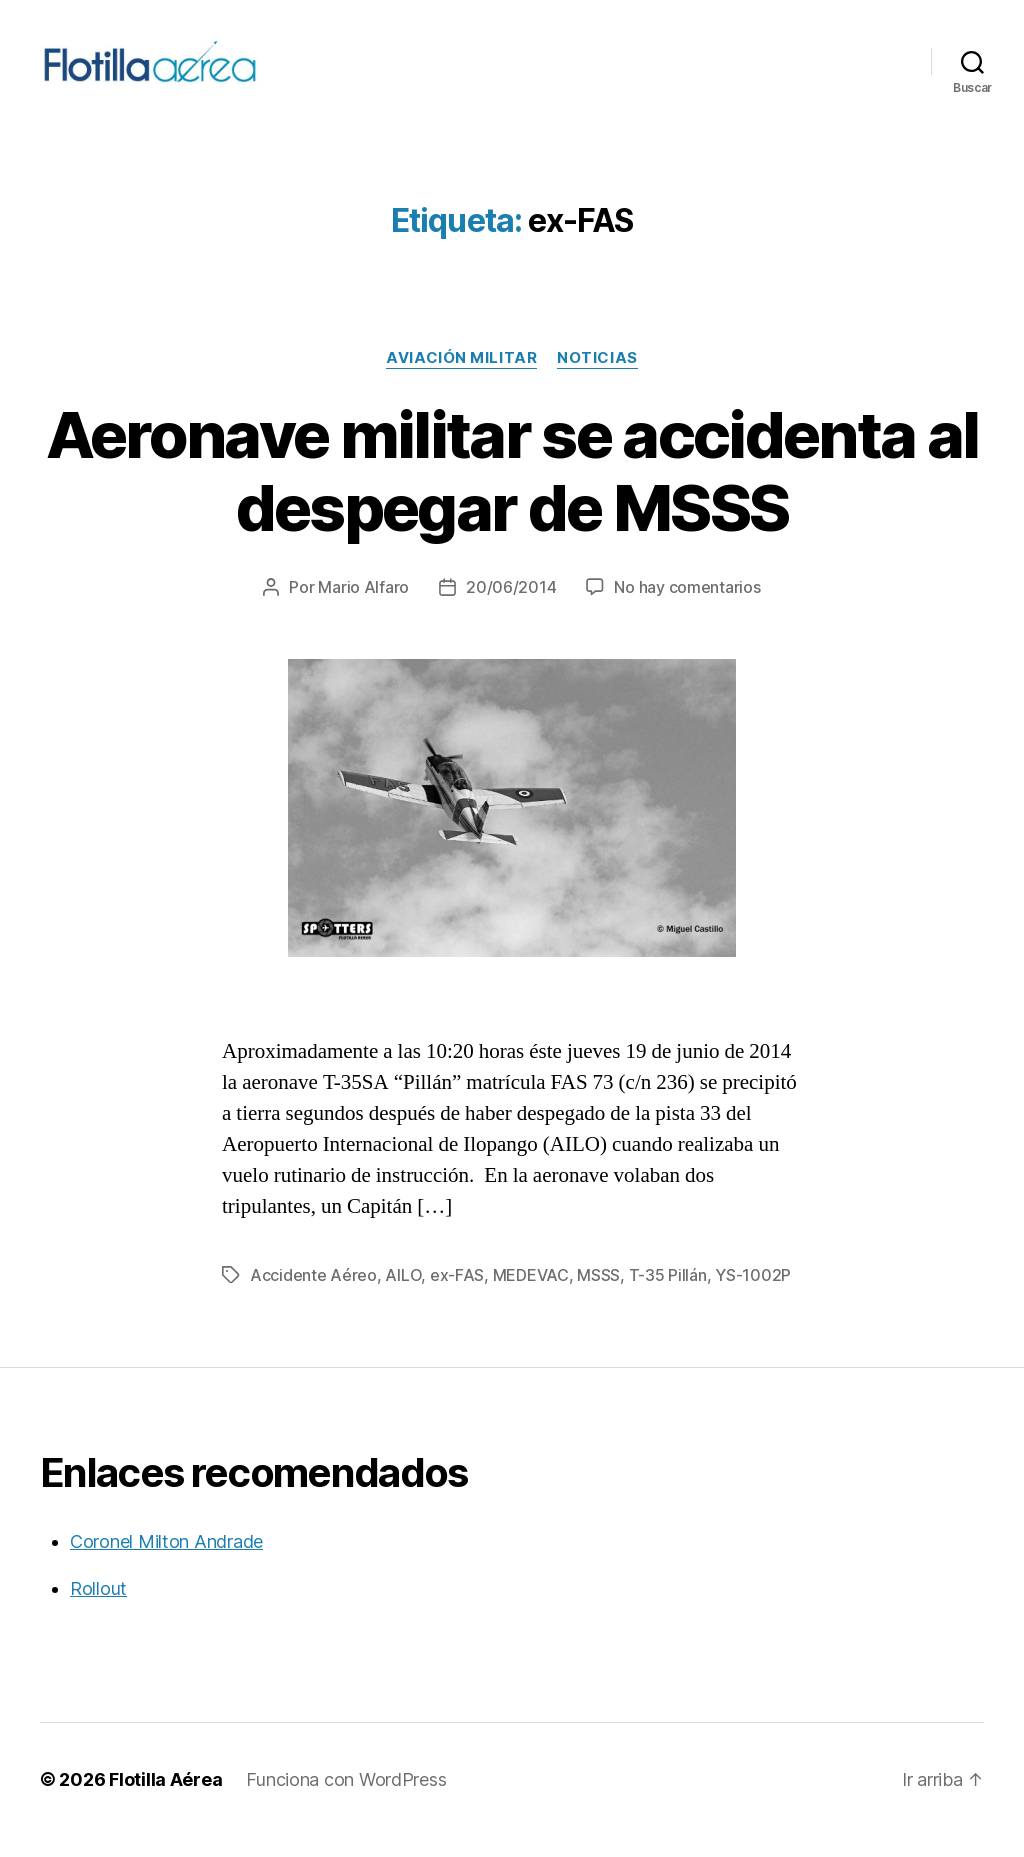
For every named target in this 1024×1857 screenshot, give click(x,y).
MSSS (598, 1296)
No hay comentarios (687, 608)
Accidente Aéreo (313, 1296)
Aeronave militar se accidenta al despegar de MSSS (512, 492)
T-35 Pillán (668, 1296)
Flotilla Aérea (165, 1800)
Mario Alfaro (363, 608)
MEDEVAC (531, 1296)
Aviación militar (461, 379)
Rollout (98, 1609)
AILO (403, 1296)
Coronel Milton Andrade (166, 1562)
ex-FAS (457, 1296)
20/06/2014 (511, 608)
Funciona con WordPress (346, 1800)
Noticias (597, 379)
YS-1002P (753, 1296)
